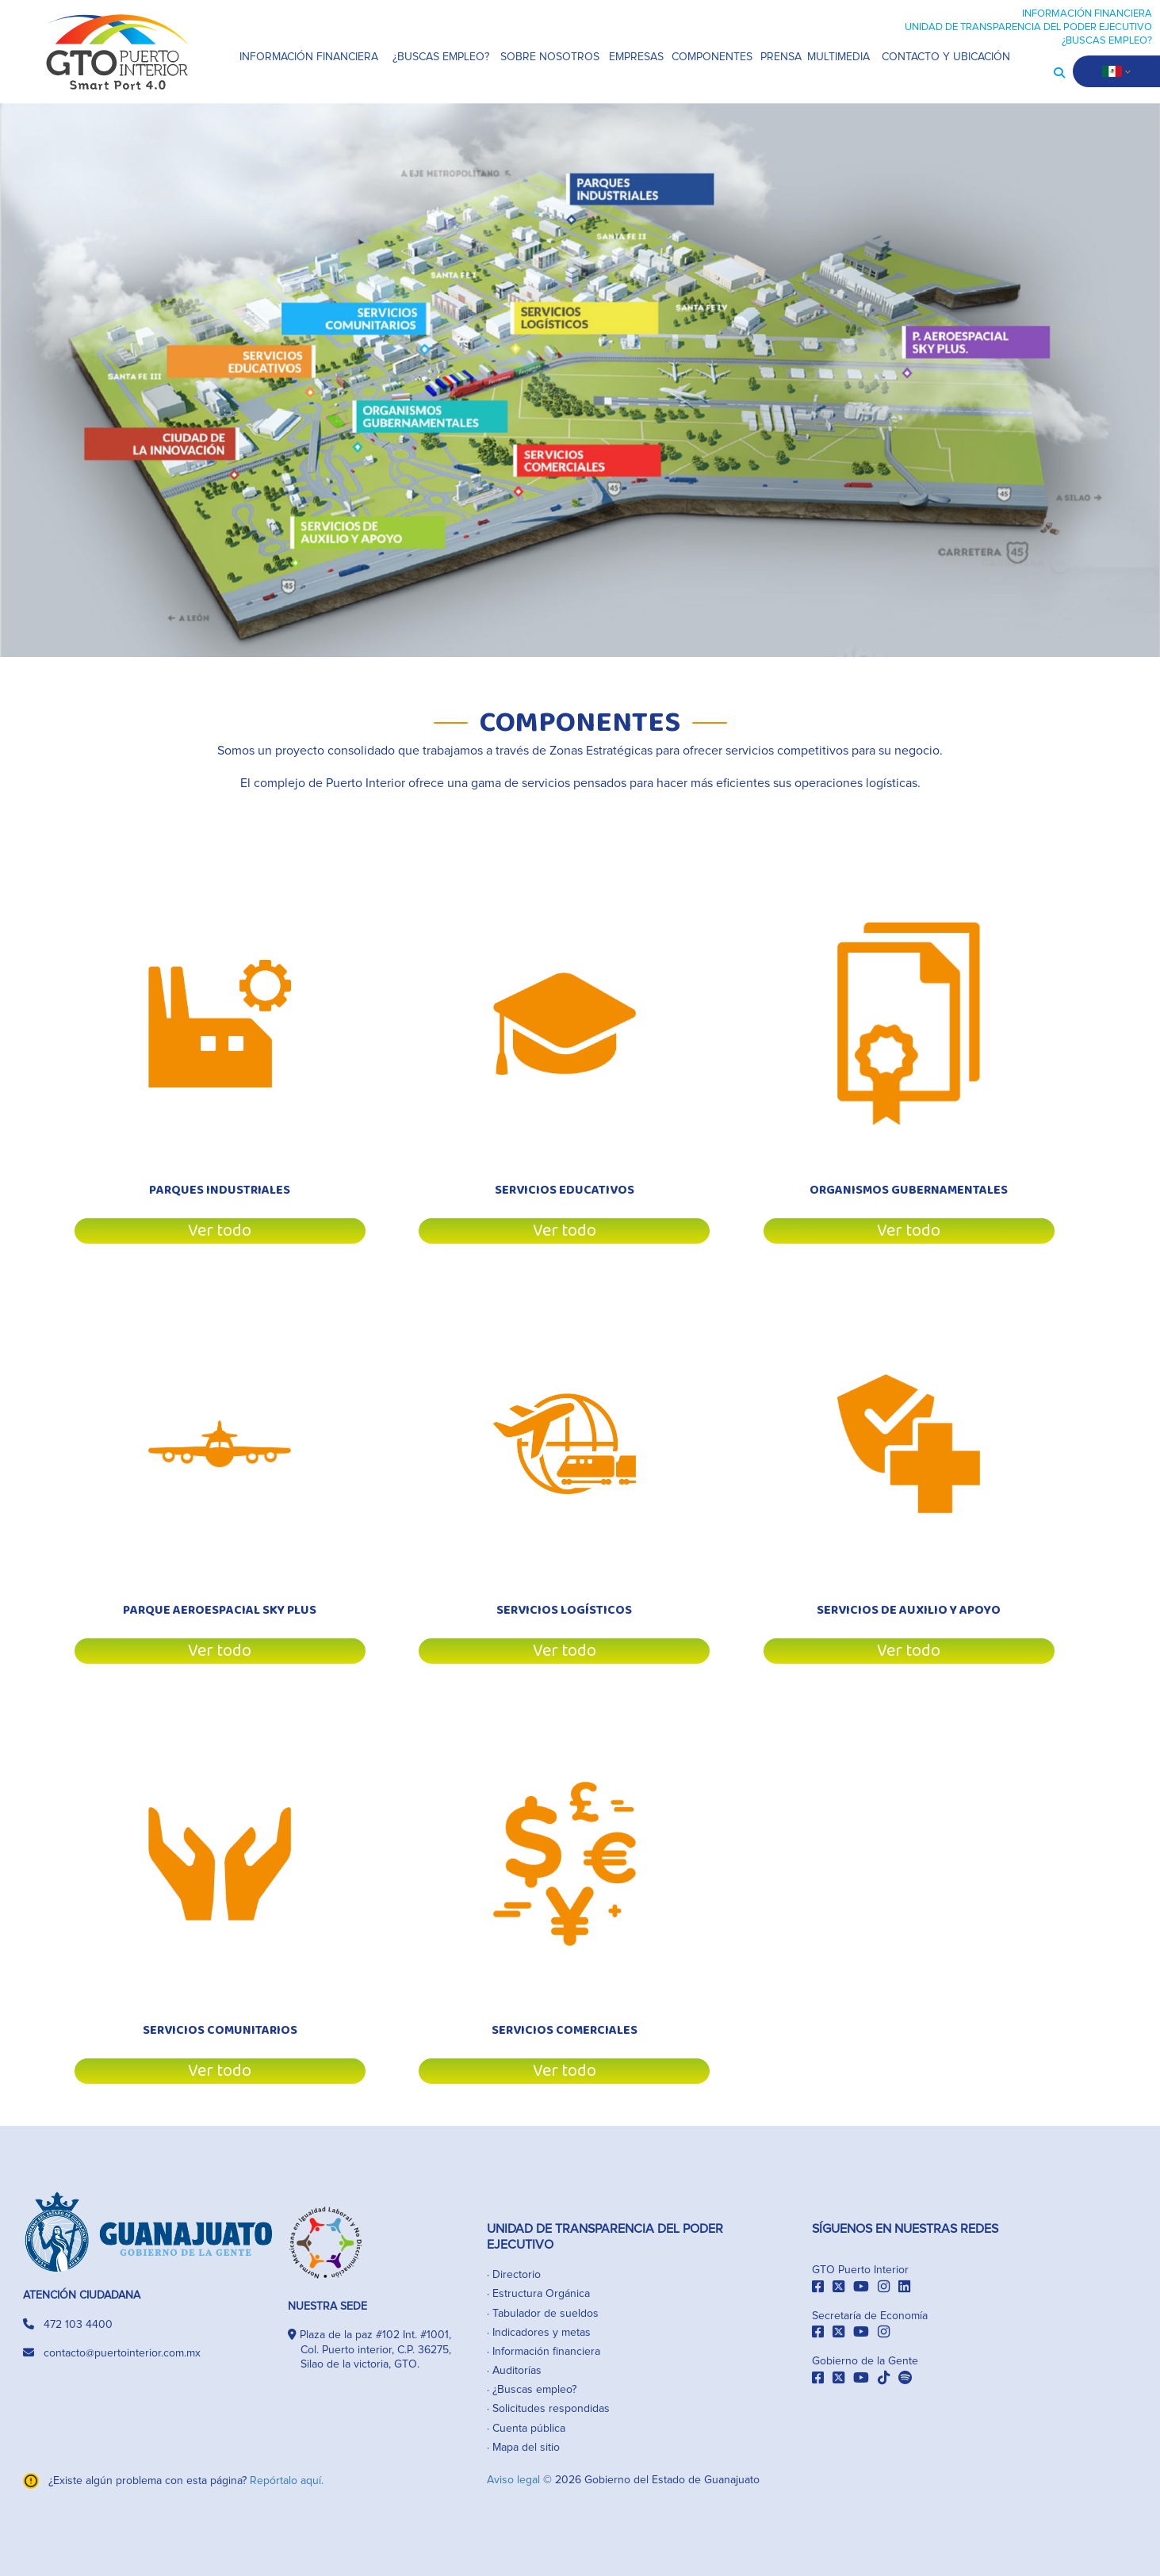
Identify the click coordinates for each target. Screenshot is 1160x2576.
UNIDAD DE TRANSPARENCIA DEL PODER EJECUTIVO (1028, 27)
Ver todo (219, 1231)
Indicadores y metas (541, 2332)
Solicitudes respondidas (551, 2408)
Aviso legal (515, 2480)
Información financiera (546, 2351)
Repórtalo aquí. (286, 2480)
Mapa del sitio (526, 2447)
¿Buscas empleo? (534, 2389)
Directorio (516, 2274)
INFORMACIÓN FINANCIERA (1087, 14)
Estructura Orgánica (541, 2293)
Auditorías (517, 2370)
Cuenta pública (528, 2428)
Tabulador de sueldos (545, 2313)
